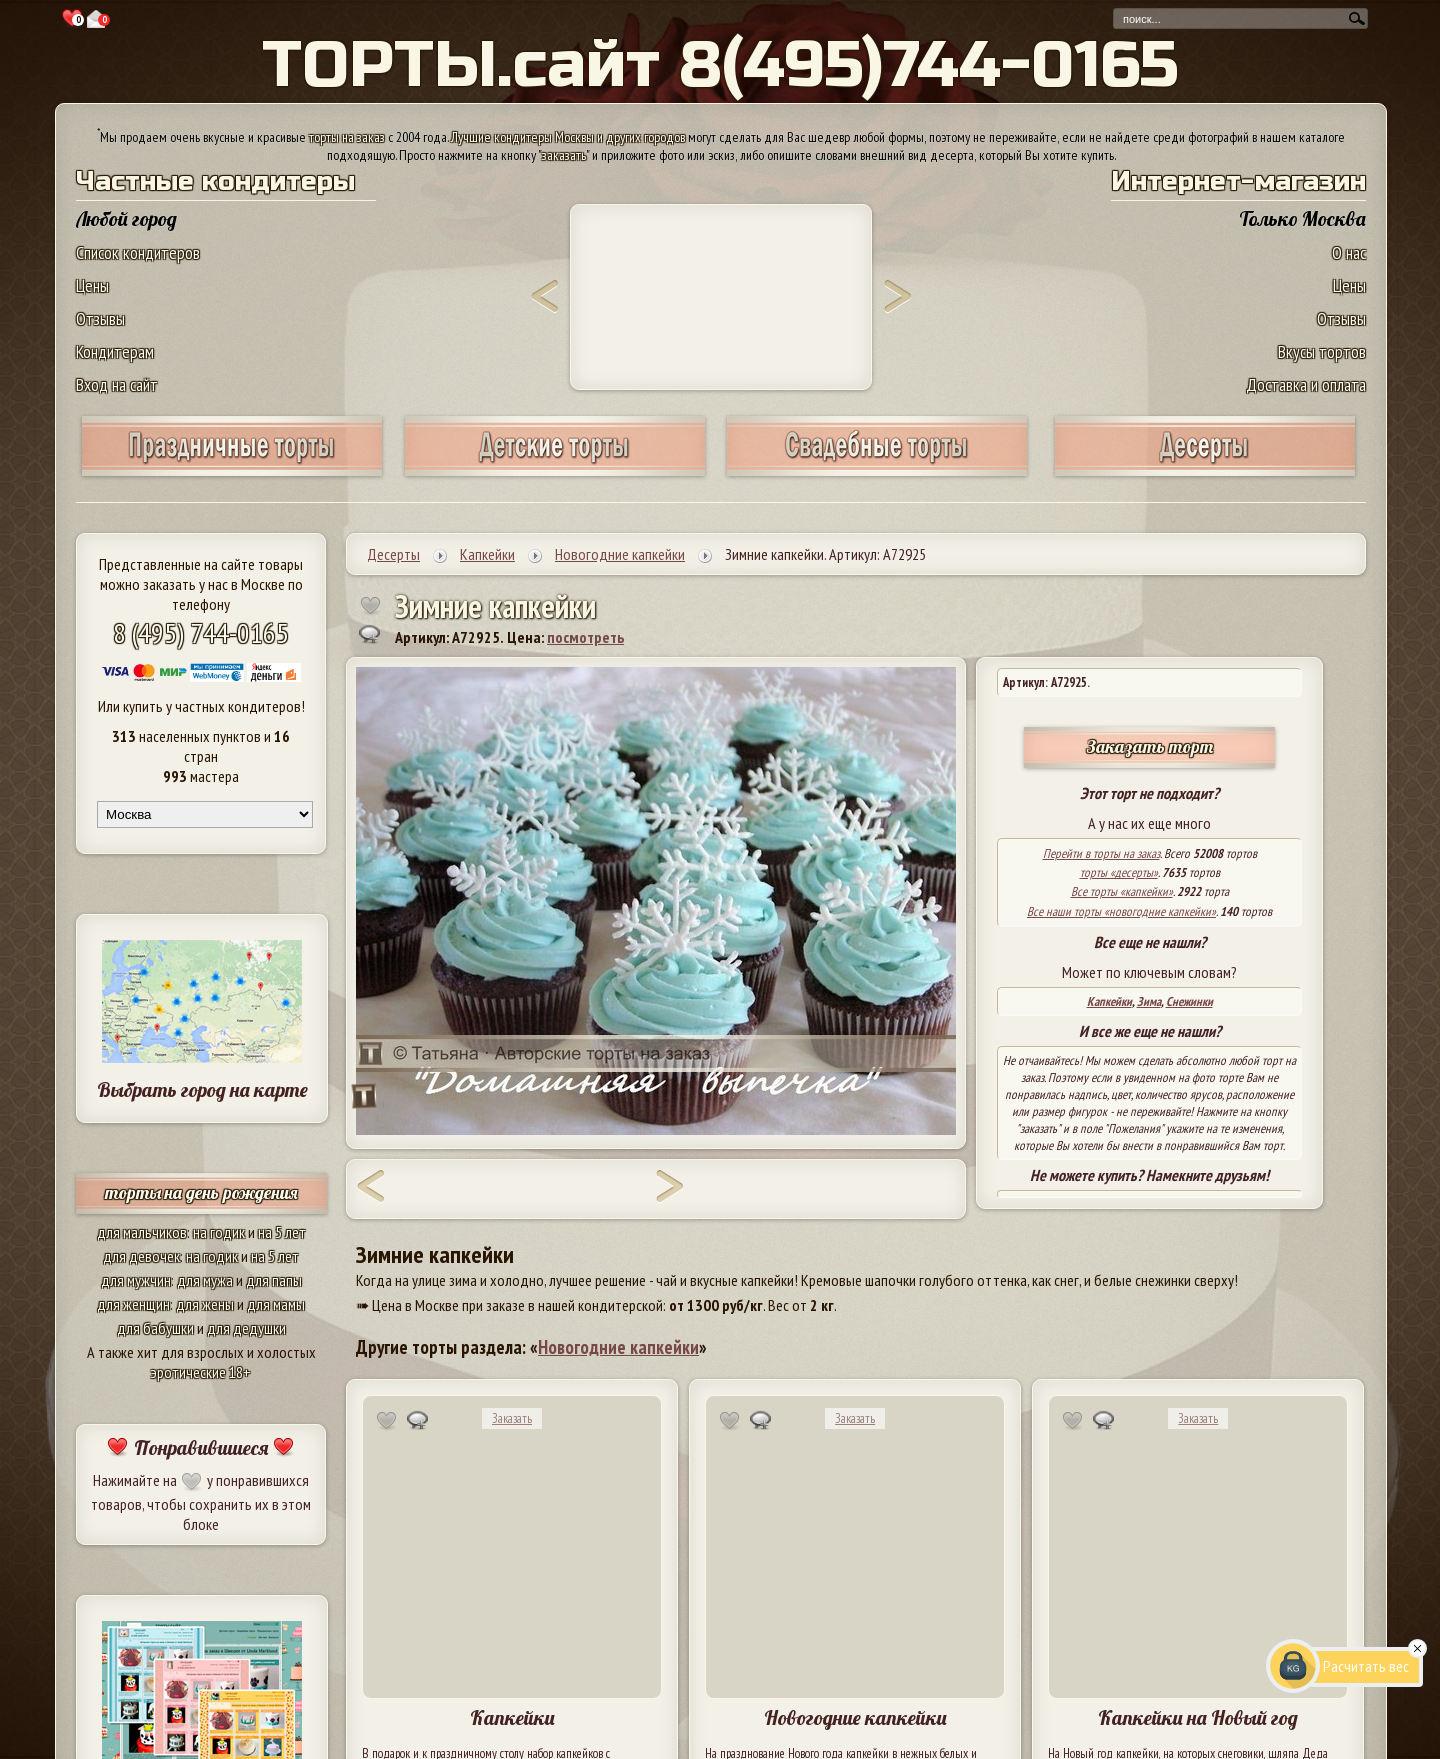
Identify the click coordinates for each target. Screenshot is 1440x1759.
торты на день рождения (201, 1192)
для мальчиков (142, 1232)
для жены (205, 1304)
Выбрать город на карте (202, 1089)
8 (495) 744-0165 (201, 632)
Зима (1149, 1001)
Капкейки (1109, 1001)
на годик (219, 1232)
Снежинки (1189, 1001)
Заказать (512, 1418)
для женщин (133, 1304)
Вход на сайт (117, 384)
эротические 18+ (201, 1372)
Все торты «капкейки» (1122, 891)
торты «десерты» (1119, 872)
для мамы (276, 1304)
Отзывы (100, 318)
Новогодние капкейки (618, 1347)
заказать (564, 155)
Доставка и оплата (1306, 384)
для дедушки (246, 1328)
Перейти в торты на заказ (1101, 853)
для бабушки (155, 1328)
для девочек (141, 1256)
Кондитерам (115, 351)
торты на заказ (347, 137)
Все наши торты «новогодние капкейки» (1121, 911)
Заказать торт (1150, 746)
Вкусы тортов (1322, 351)
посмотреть (585, 637)
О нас (1349, 252)
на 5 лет (282, 1232)
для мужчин (136, 1280)
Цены (92, 285)
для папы (274, 1280)
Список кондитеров (138, 252)
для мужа (205, 1280)
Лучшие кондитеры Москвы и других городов (568, 137)
